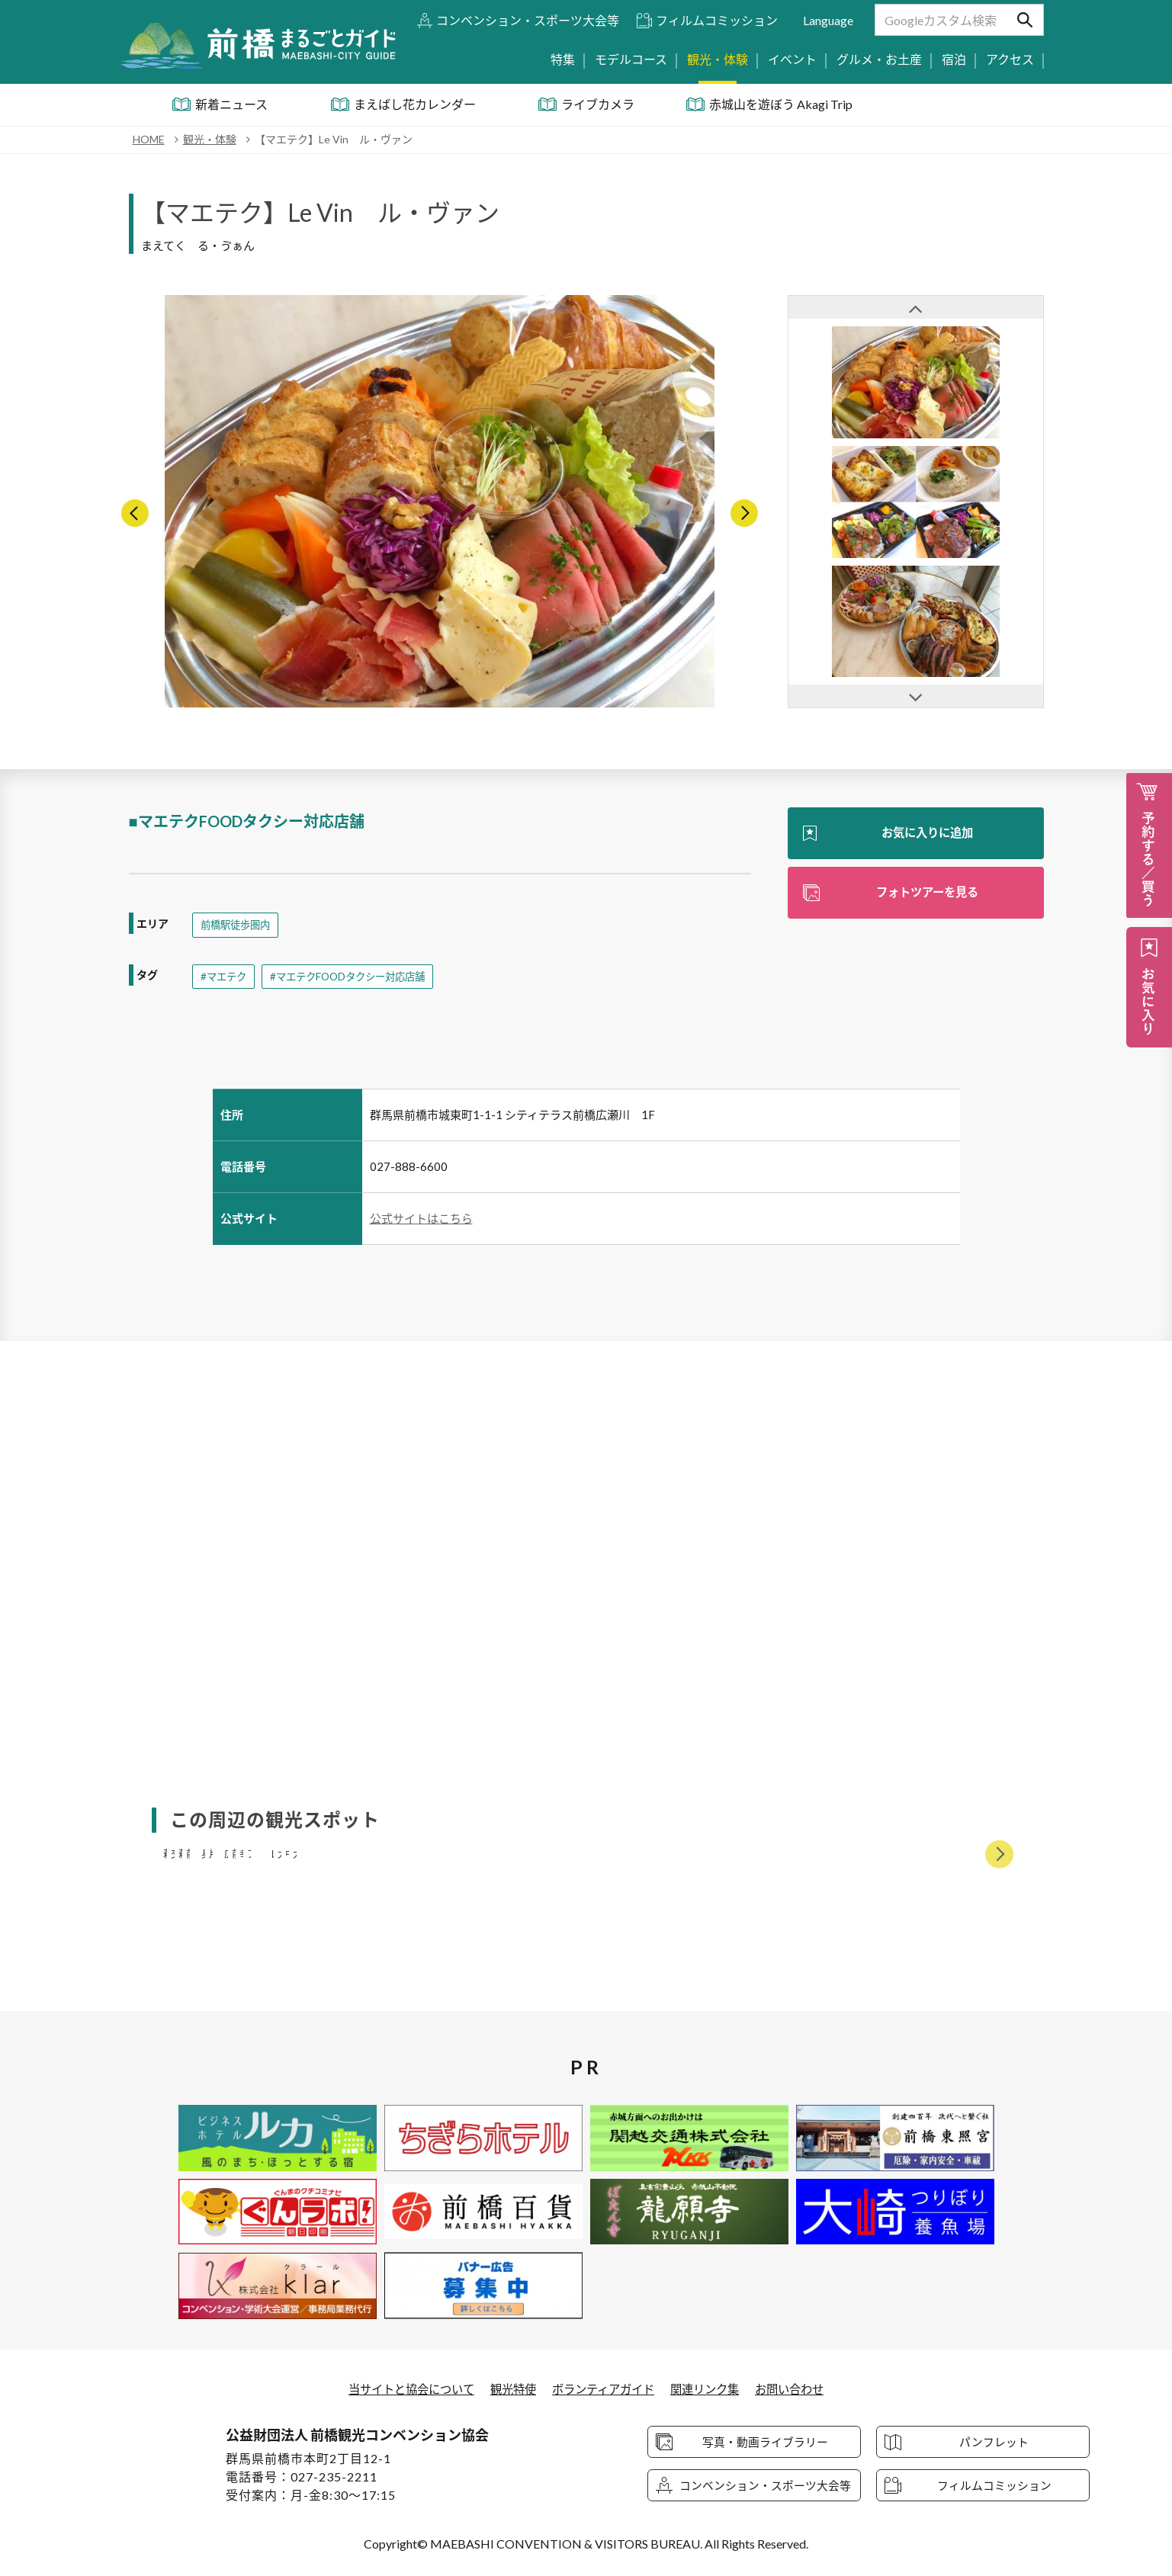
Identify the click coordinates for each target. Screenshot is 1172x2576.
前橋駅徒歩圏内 (238, 925)
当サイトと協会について (402, 2389)
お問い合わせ (800, 2389)
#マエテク (225, 976)
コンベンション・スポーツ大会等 (527, 20)
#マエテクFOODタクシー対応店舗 (355, 976)
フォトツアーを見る (926, 893)
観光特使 (509, 2389)
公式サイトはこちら (421, 1219)
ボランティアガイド (604, 2389)
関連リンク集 (711, 2389)
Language (828, 20)
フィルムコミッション (717, 20)
